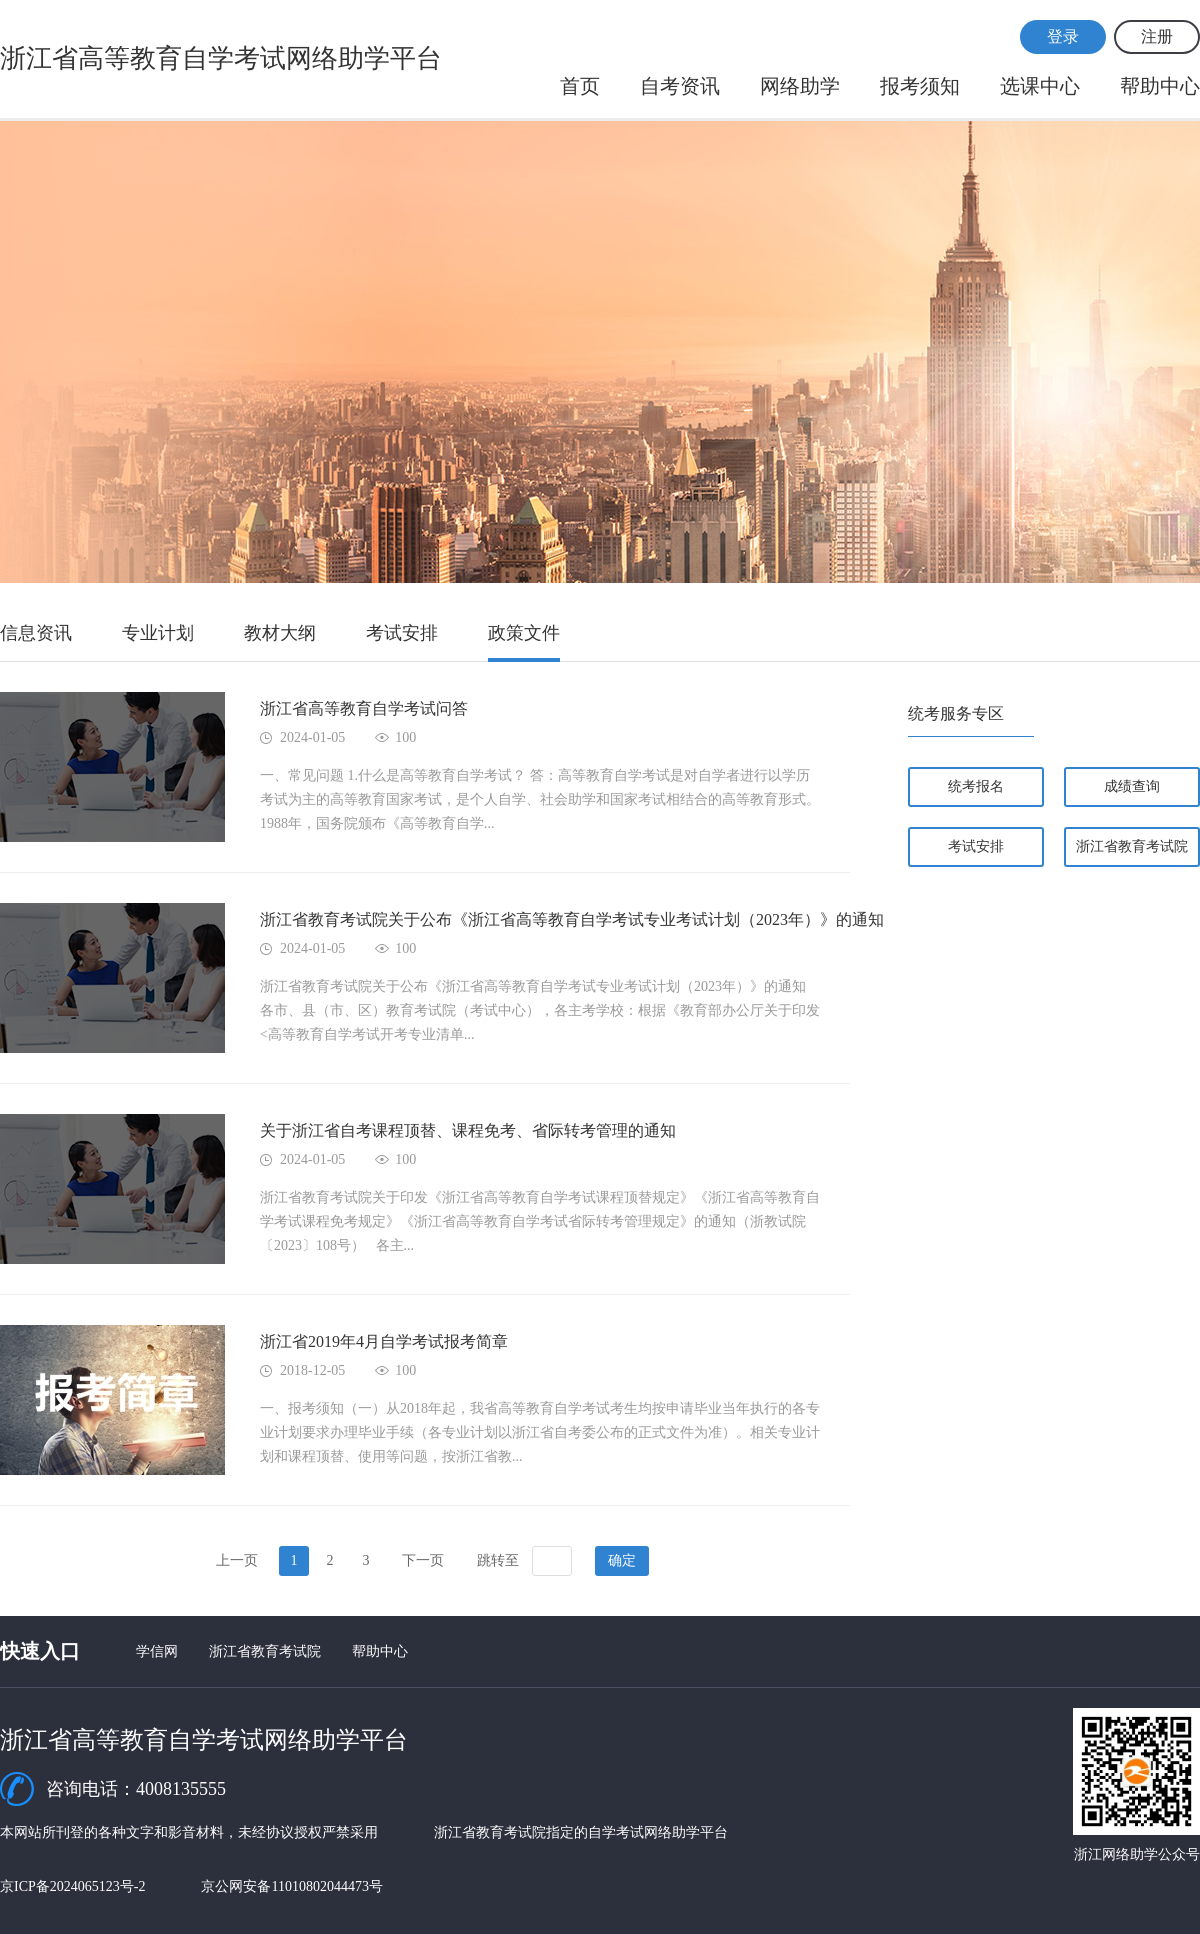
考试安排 (402, 633)
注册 (1157, 36)
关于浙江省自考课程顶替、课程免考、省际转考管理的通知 (468, 1130)
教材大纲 (280, 633)
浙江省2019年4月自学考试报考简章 (384, 1341)
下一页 (423, 1560)
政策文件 (524, 633)
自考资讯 (680, 86)
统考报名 (976, 786)
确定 (622, 1560)
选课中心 (1040, 86)
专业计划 (158, 633)
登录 (1063, 36)
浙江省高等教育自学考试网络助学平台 (221, 58)
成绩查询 (1132, 786)
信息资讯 (36, 633)
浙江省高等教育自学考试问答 (364, 708)
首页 (580, 86)
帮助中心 (1160, 86)
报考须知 (920, 86)
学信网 (157, 1651)
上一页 (237, 1560)
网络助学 (800, 86)
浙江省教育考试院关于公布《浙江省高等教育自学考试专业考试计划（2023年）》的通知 (572, 919)
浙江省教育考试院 (1132, 846)
